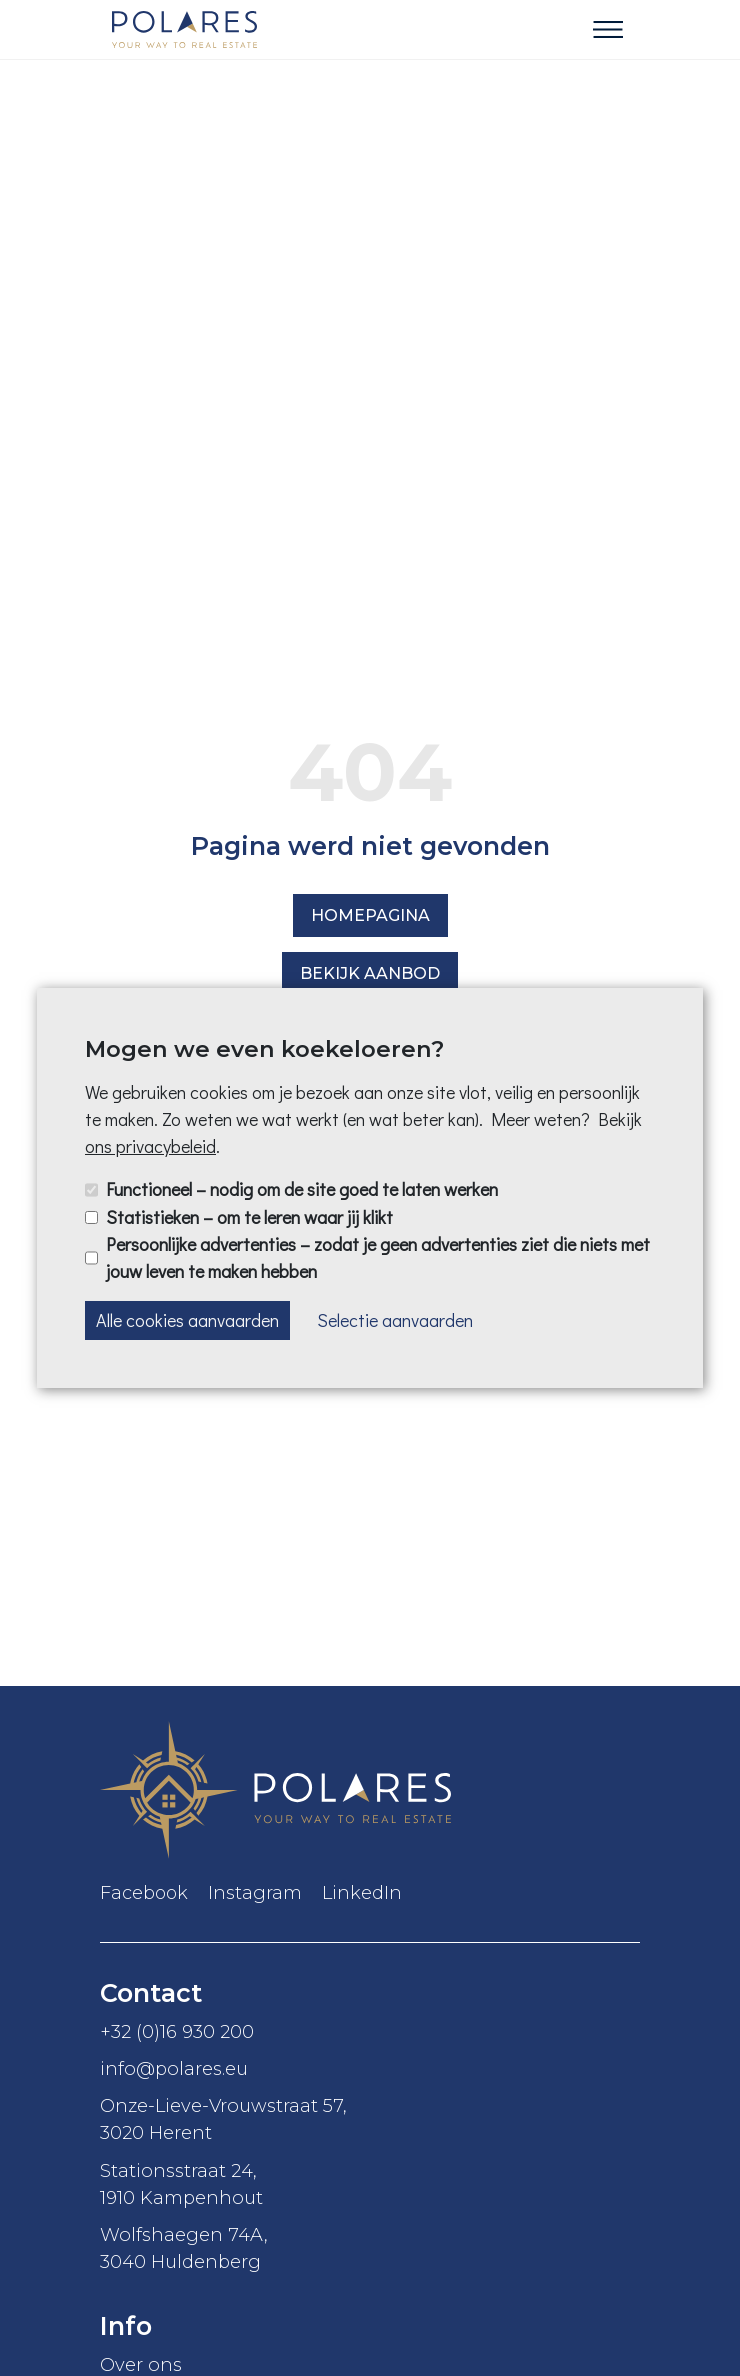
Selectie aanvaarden (395, 1320)
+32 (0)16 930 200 (177, 2031)
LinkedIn (362, 1893)
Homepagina (370, 915)
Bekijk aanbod (370, 973)
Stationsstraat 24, (370, 2185)
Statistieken (249, 1217)
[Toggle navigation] (608, 30)
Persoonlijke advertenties (378, 1257)
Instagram (255, 1893)
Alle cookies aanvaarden (187, 1320)
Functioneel (302, 1189)
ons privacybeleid (150, 1146)
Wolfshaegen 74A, (370, 2249)
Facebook (144, 1893)
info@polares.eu (174, 2068)
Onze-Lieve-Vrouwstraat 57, (370, 2120)
